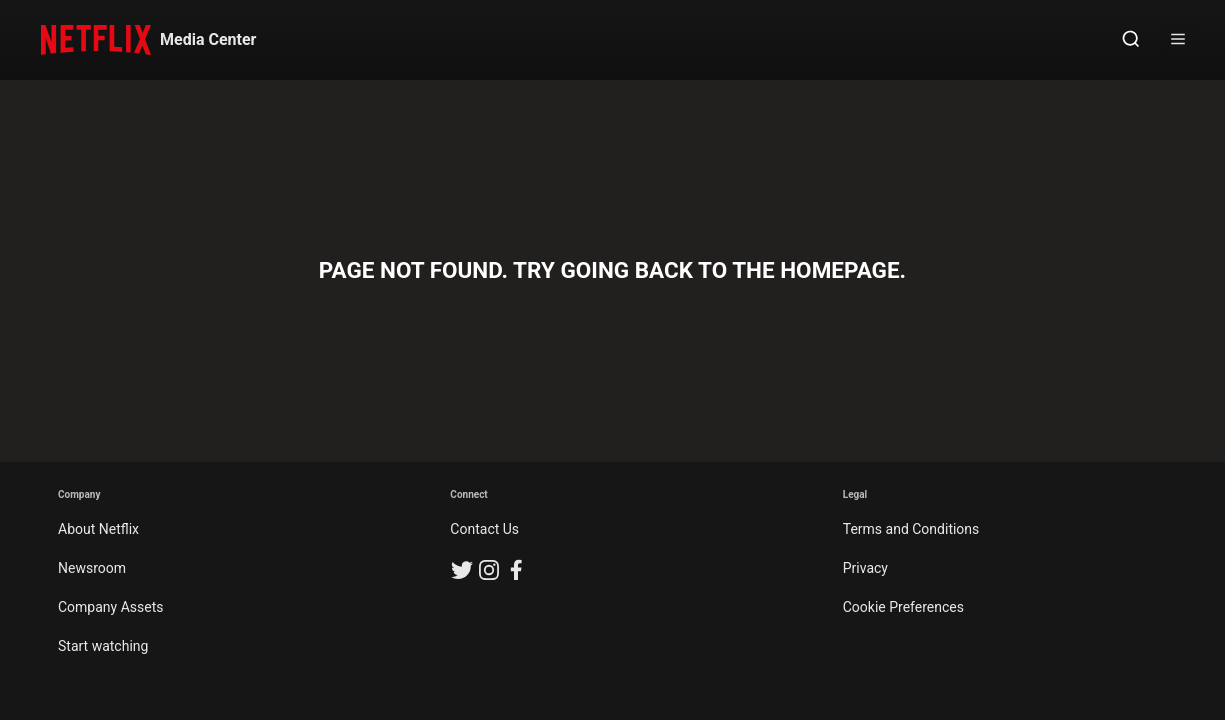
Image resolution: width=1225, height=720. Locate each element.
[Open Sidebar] (1178, 40)
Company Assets (111, 607)
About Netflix (98, 529)
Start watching (103, 646)
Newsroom (92, 568)
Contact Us (484, 529)
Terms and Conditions (911, 529)
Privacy (865, 568)
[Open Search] (1131, 40)
